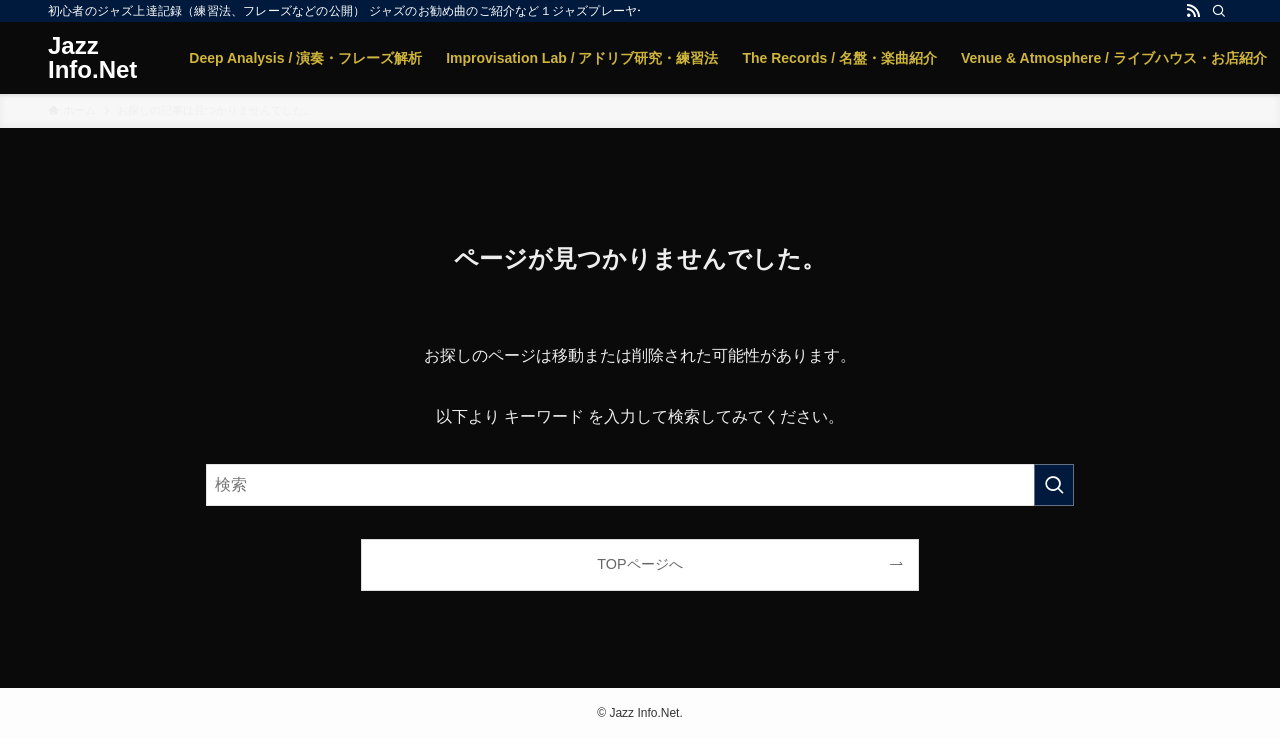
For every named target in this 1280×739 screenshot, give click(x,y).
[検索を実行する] (1054, 485)
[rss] (1193, 11)
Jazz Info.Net (92, 58)
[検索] (1219, 11)
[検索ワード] (640, 485)
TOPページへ (639, 564)
